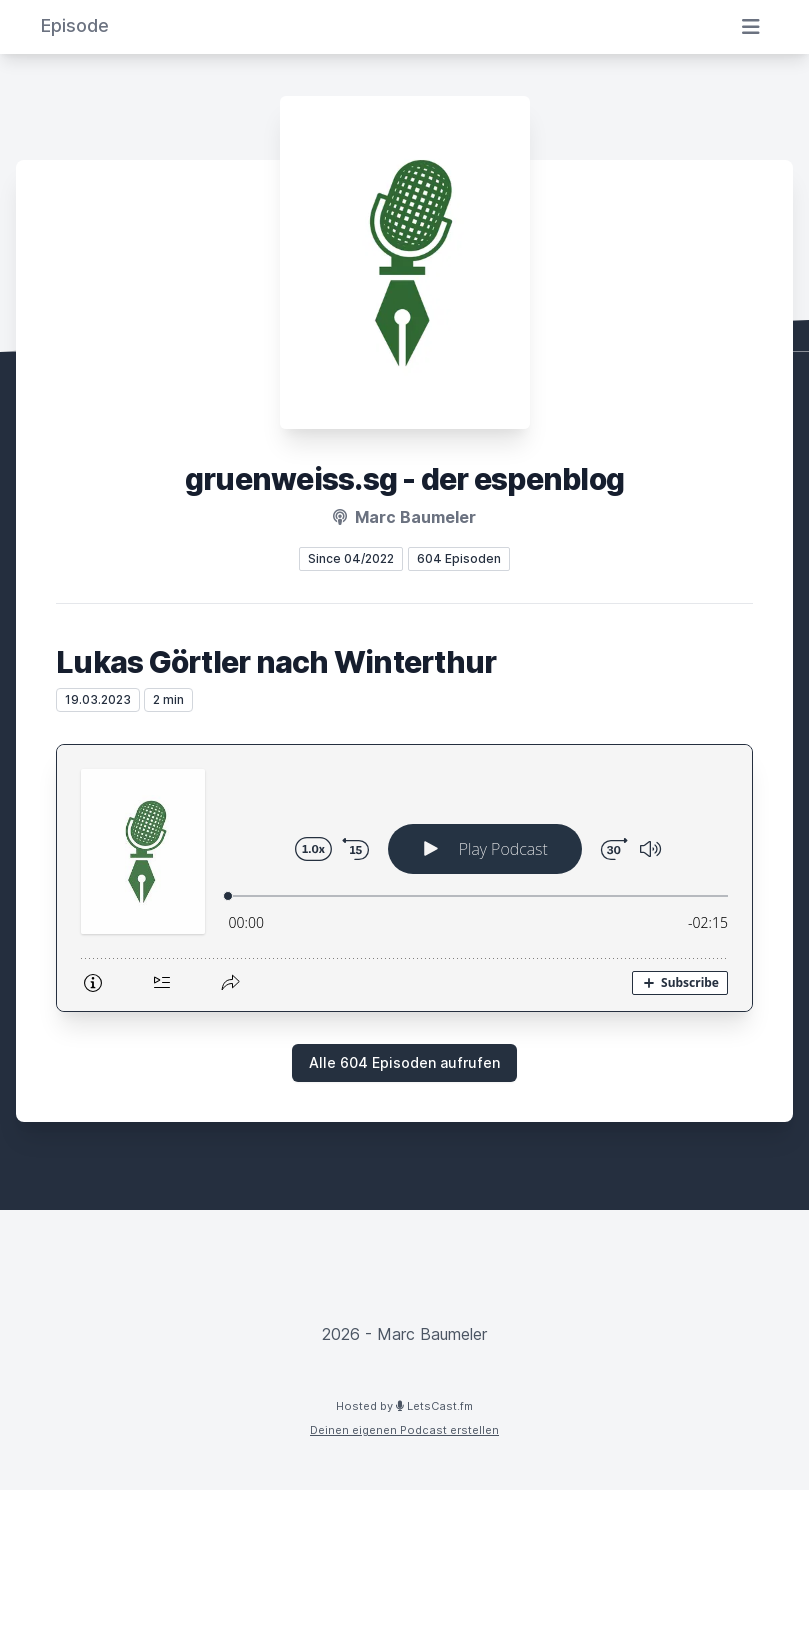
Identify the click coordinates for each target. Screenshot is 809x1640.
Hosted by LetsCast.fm (404, 1406)
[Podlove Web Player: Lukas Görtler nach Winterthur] (404, 878)
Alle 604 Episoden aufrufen (404, 1062)
